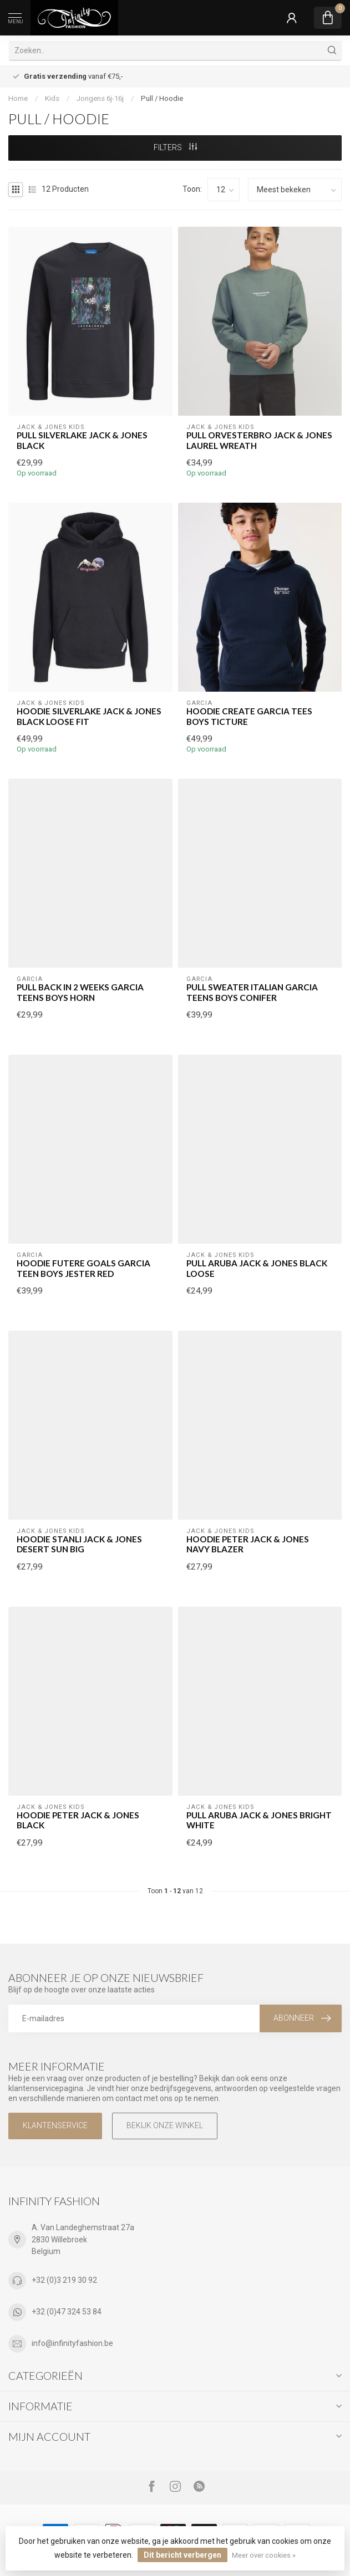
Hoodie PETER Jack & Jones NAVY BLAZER (247, 1544)
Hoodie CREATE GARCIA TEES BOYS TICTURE (249, 716)
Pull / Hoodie (162, 98)
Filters (175, 147)
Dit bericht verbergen (182, 2555)
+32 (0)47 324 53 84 (67, 2311)
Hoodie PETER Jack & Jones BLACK (78, 1820)
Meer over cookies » (264, 2555)
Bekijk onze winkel (164, 2125)
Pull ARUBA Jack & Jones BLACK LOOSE (256, 1268)
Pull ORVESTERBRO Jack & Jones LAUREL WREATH (259, 440)
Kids (52, 98)
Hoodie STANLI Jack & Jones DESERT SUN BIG (79, 1544)
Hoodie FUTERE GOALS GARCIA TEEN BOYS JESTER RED (83, 1268)
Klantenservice (55, 2125)
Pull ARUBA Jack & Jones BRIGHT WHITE (259, 1820)
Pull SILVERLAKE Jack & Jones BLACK (82, 440)
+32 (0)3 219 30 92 (64, 2280)
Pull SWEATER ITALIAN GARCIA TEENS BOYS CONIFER (252, 992)
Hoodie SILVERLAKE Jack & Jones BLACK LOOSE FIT (89, 716)
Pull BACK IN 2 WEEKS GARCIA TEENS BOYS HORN (80, 992)
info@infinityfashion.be (72, 2343)
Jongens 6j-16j (100, 98)
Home (18, 98)
